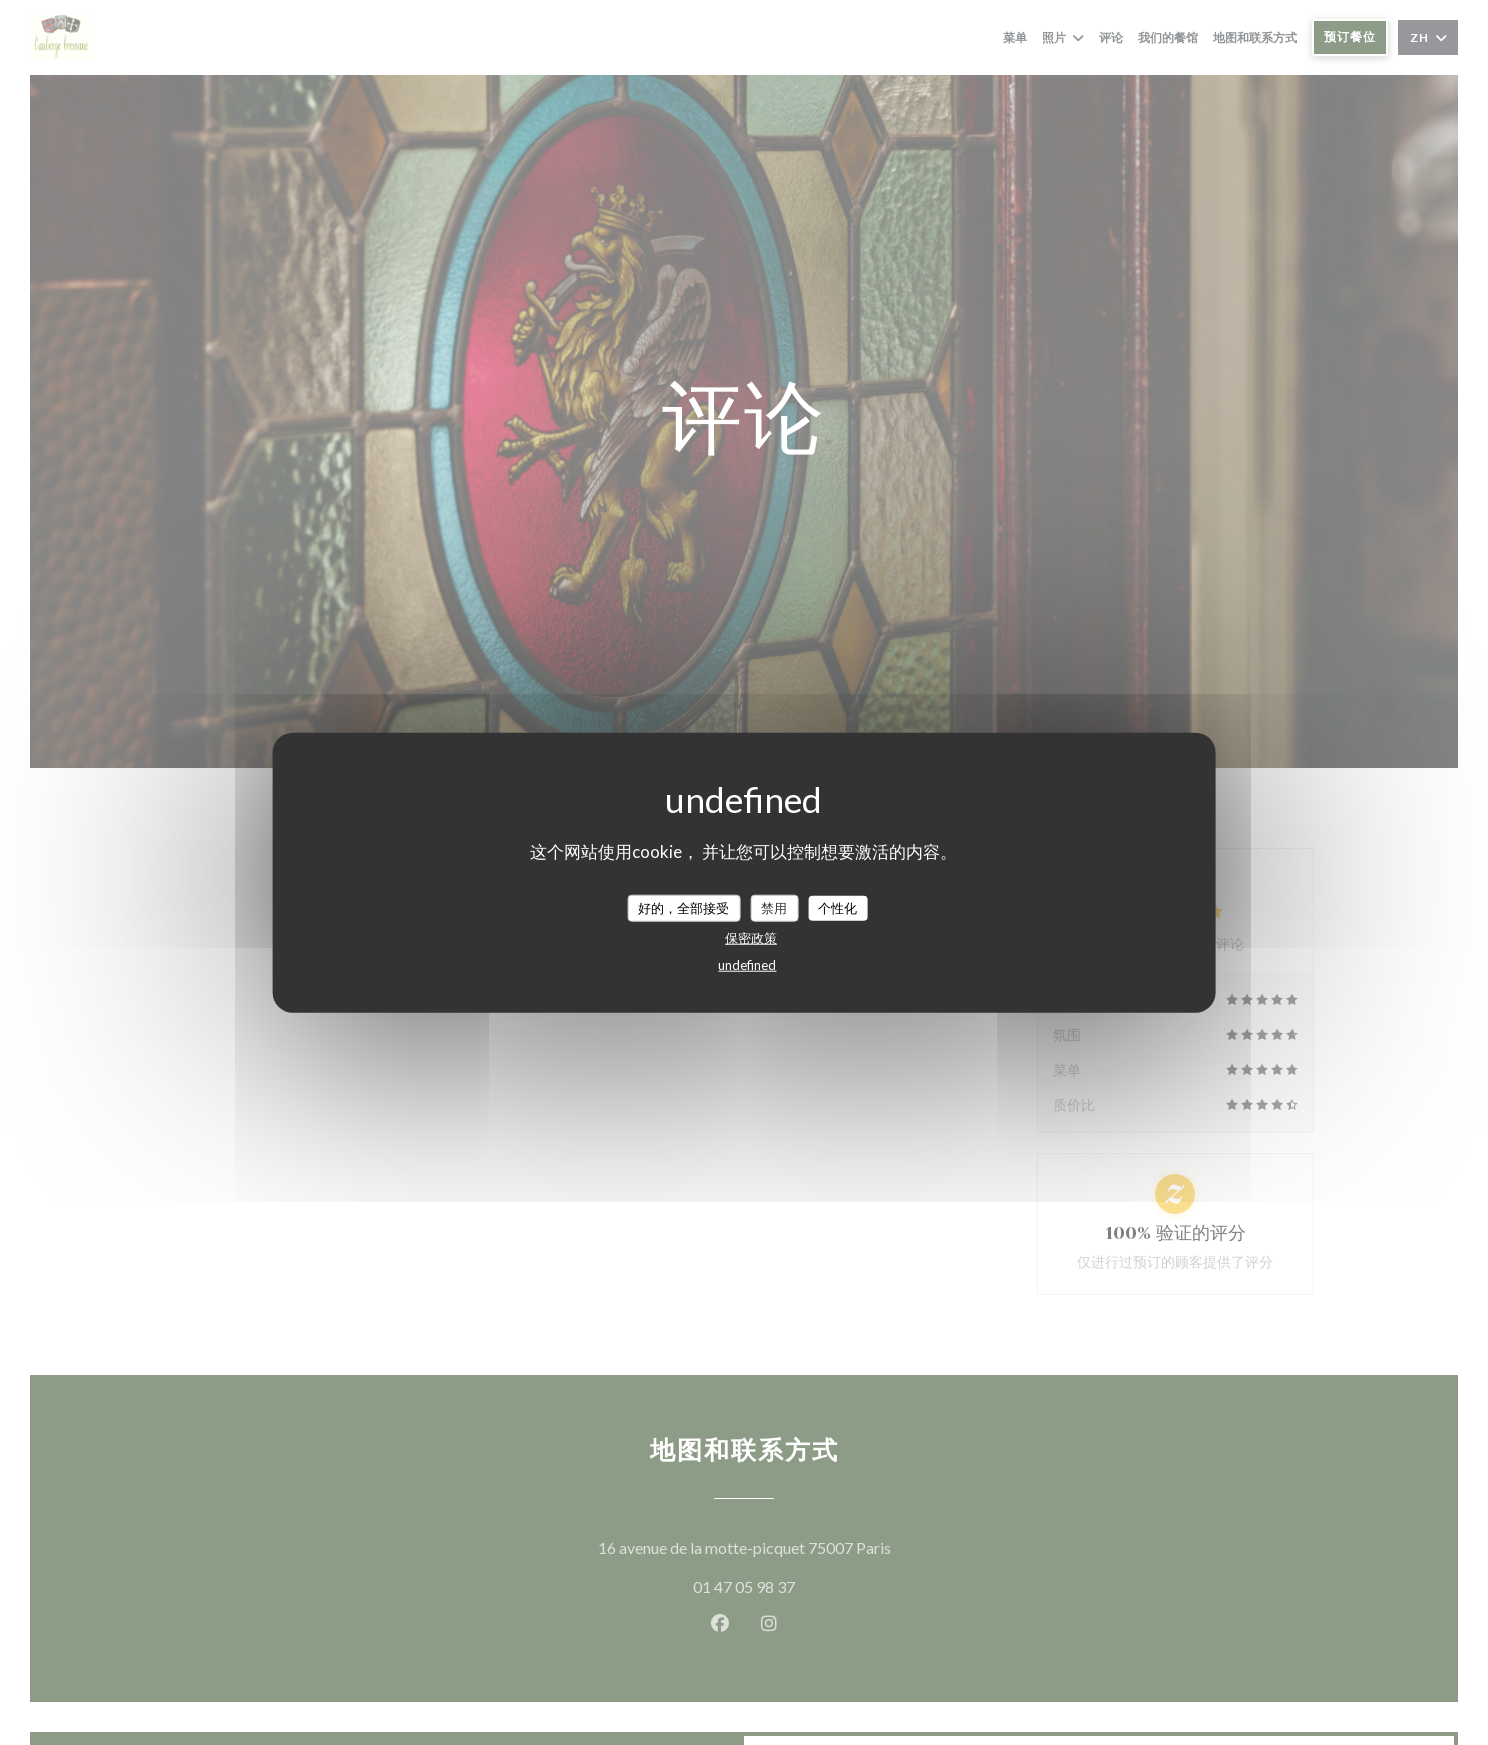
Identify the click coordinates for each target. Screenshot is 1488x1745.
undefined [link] (747, 965)
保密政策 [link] (751, 938)
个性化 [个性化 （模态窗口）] (837, 907)
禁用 (774, 907)
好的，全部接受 (683, 907)
